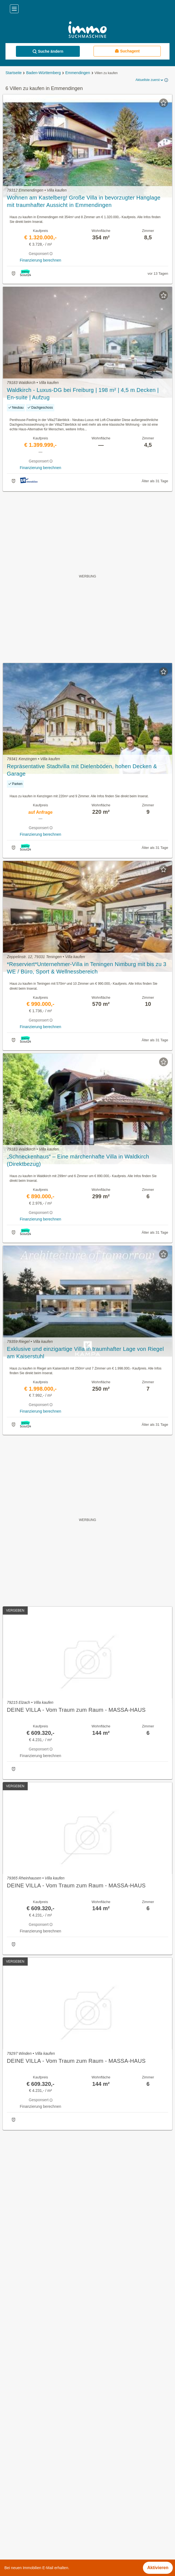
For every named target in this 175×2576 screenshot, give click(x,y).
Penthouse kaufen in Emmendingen (39, 2442)
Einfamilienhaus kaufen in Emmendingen (44, 2418)
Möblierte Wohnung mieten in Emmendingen (47, 2430)
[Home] (87, 30)
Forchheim (14, 2513)
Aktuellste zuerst (150, 80)
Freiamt (11, 2525)
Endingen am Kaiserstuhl (28, 2501)
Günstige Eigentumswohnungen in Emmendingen (52, 2394)
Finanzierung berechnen (40, 260)
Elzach (10, 2489)
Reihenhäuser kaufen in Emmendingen (42, 2406)
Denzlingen (15, 2477)
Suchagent (127, 51)
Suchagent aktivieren (88, 2140)
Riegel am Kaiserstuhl (25, 2549)
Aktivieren (157, 2567)
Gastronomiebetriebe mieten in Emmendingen (49, 2382)
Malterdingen (17, 2537)
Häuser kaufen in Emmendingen (35, 2370)
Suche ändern (47, 51)
